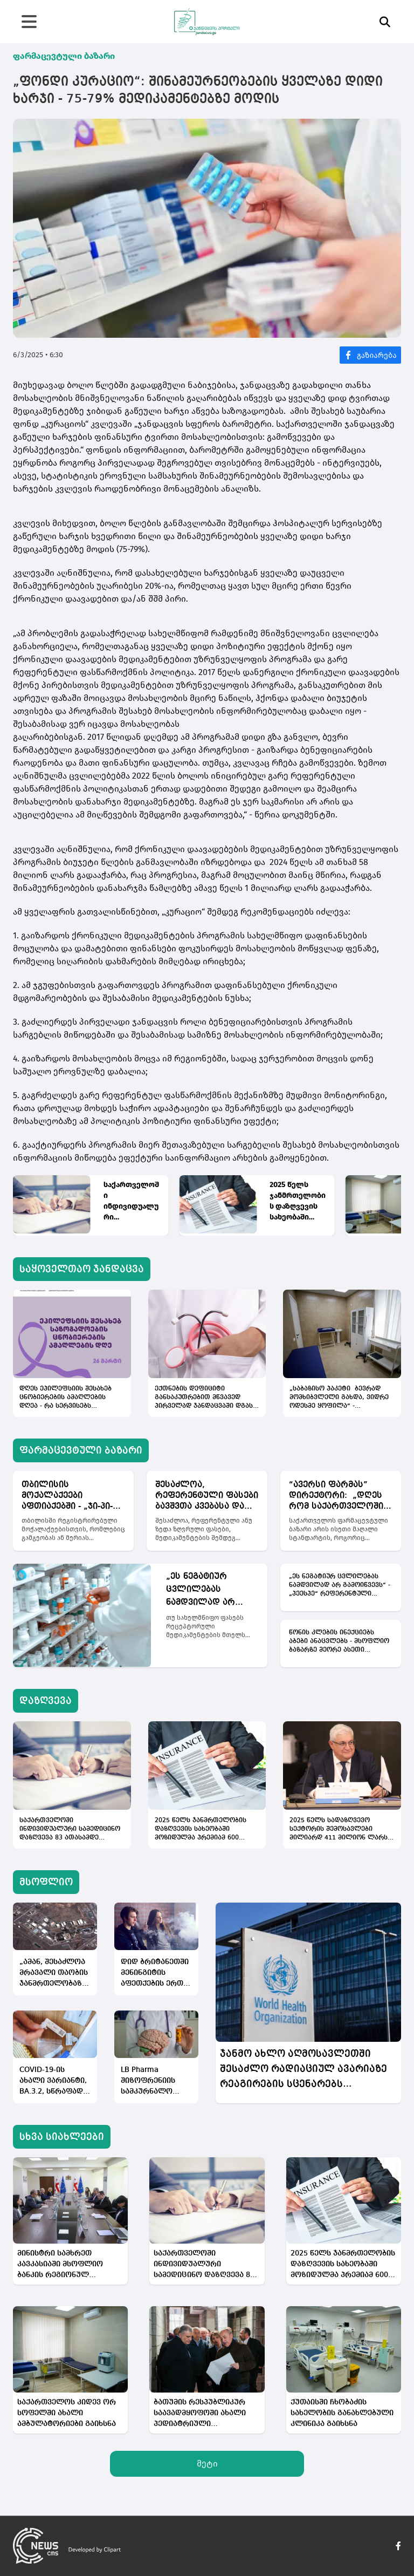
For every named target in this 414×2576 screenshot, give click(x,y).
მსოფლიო (46, 1882)
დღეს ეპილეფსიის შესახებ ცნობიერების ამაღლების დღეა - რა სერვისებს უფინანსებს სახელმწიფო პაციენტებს (65, 1398)
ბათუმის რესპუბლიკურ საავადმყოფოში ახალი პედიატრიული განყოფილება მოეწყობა (202, 2413)
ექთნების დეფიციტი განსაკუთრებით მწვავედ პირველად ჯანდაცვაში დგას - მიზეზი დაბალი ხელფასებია (206, 1398)
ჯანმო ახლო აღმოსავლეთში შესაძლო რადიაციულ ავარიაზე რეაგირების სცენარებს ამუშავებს (303, 2070)
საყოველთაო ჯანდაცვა (81, 1269)
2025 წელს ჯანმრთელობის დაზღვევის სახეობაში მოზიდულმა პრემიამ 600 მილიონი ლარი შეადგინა (298, 1201)
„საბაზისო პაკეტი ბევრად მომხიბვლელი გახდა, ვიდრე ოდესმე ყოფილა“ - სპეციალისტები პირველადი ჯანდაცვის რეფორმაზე (339, 1398)
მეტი (207, 2463)
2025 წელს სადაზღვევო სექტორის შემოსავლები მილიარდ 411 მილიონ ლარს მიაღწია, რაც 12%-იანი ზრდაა (340, 1829)
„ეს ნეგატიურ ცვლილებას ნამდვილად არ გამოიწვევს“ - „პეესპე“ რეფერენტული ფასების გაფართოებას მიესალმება (200, 1590)
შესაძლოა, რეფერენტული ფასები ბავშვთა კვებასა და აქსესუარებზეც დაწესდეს (206, 1496)
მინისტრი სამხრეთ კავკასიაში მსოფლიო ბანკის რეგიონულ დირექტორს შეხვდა (60, 2265)
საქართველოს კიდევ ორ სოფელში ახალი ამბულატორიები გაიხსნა (66, 2413)
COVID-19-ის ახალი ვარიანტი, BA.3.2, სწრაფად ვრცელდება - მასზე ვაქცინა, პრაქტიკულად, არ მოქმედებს (53, 2081)
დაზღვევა (45, 1701)
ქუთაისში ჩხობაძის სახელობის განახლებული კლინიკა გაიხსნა (342, 2413)
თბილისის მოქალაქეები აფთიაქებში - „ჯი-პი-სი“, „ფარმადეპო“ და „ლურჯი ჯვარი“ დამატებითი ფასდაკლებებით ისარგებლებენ (71, 1496)
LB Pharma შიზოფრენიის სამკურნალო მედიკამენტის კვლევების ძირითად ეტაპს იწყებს (151, 2081)
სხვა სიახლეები (61, 2137)
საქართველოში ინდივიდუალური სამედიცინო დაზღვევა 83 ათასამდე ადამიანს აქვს (131, 1201)
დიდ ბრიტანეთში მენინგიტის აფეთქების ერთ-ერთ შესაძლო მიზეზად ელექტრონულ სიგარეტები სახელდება (155, 1973)
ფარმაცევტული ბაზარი (64, 56)
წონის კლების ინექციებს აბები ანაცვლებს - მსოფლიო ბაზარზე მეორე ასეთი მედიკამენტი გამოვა (339, 1642)
